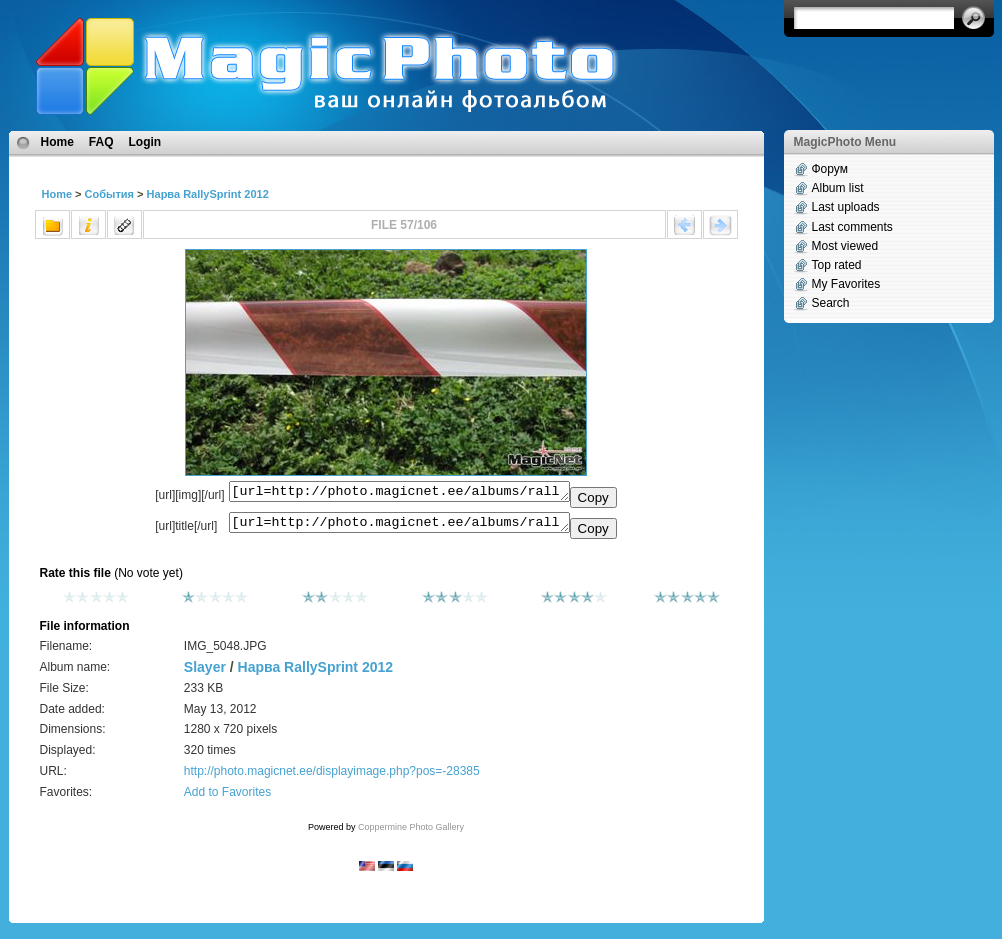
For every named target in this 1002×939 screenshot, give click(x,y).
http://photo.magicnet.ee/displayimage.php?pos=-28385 (332, 777)
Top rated (837, 265)
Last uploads (846, 207)
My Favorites (846, 284)
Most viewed (845, 246)
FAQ (101, 142)
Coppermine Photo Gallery (411, 833)
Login (145, 142)
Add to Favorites (227, 798)
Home (57, 142)
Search (831, 303)
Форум (830, 169)
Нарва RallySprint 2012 (208, 194)
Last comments (852, 227)
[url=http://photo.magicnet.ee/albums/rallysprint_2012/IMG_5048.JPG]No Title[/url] (399, 527)
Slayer (205, 673)
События (109, 194)
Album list (838, 188)
